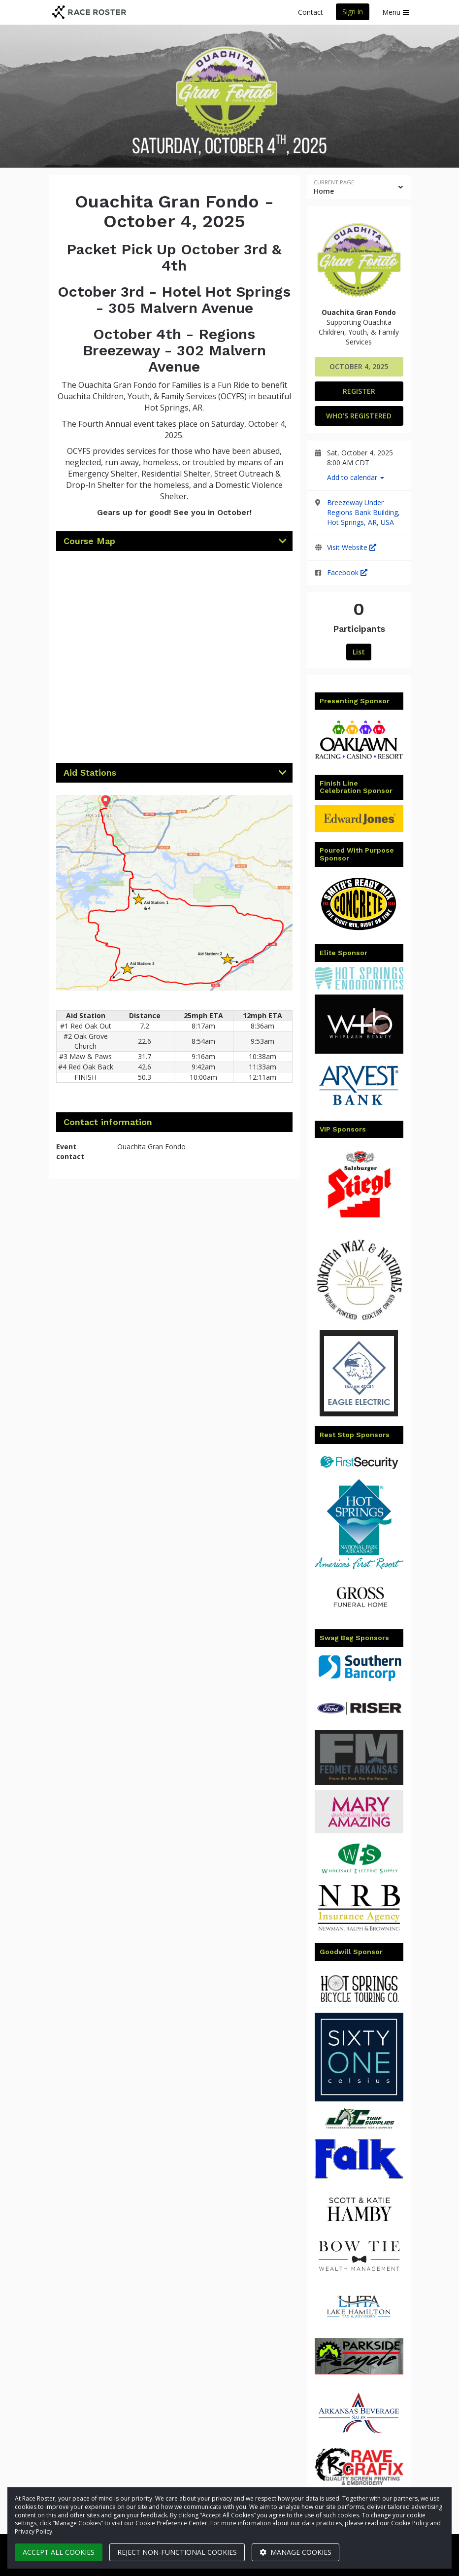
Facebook (347, 572)
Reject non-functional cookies (177, 2552)
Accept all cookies (59, 2552)
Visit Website (351, 547)
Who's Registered (359, 415)
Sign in (352, 11)
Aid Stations (90, 773)
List (359, 651)
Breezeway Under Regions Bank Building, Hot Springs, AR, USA (363, 512)
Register (359, 391)
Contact (310, 12)
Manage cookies (295, 2552)
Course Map (89, 541)
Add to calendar (355, 477)
